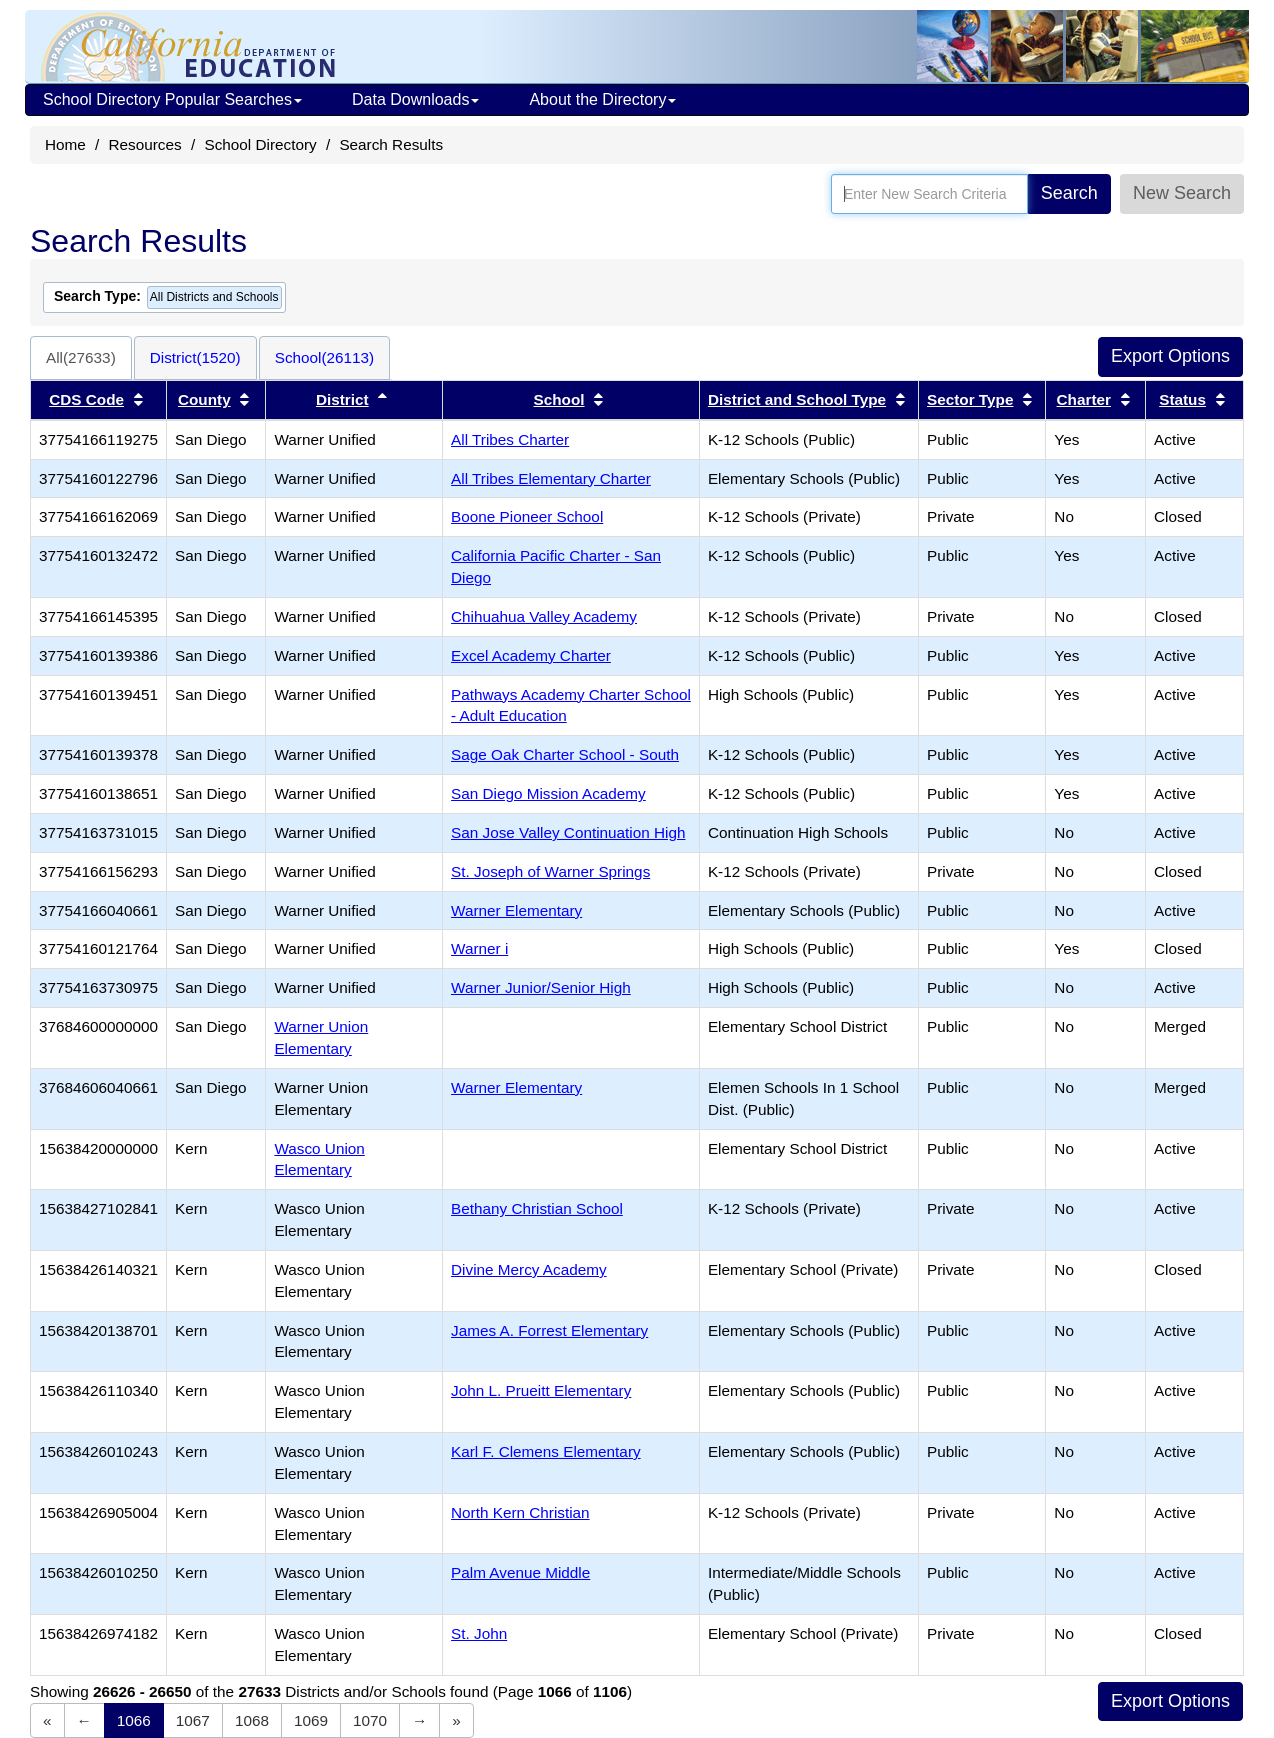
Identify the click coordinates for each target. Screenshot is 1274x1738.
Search (1069, 193)
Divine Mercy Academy (529, 1269)
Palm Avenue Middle (520, 1572)
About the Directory (602, 99)
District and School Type (797, 399)
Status (1182, 399)
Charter (1084, 399)
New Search (1182, 193)
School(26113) (325, 357)
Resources (145, 144)
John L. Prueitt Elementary (541, 1390)
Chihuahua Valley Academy (544, 616)
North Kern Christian (520, 1512)
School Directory (260, 144)
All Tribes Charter (510, 439)
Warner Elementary (516, 910)
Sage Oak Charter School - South (565, 754)
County (204, 399)
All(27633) (81, 357)
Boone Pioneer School (527, 516)
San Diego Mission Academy (548, 793)
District (342, 399)
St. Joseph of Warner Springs (550, 871)
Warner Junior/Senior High (541, 987)
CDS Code (86, 399)
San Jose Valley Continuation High (568, 832)
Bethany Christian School (537, 1208)
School (559, 399)
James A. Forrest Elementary (549, 1330)
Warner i (479, 948)
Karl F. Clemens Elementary (546, 1451)
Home (65, 144)
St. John (479, 1633)
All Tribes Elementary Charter (551, 478)
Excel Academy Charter (531, 655)
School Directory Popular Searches (172, 99)
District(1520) (195, 357)
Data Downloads (415, 99)
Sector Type (970, 399)
